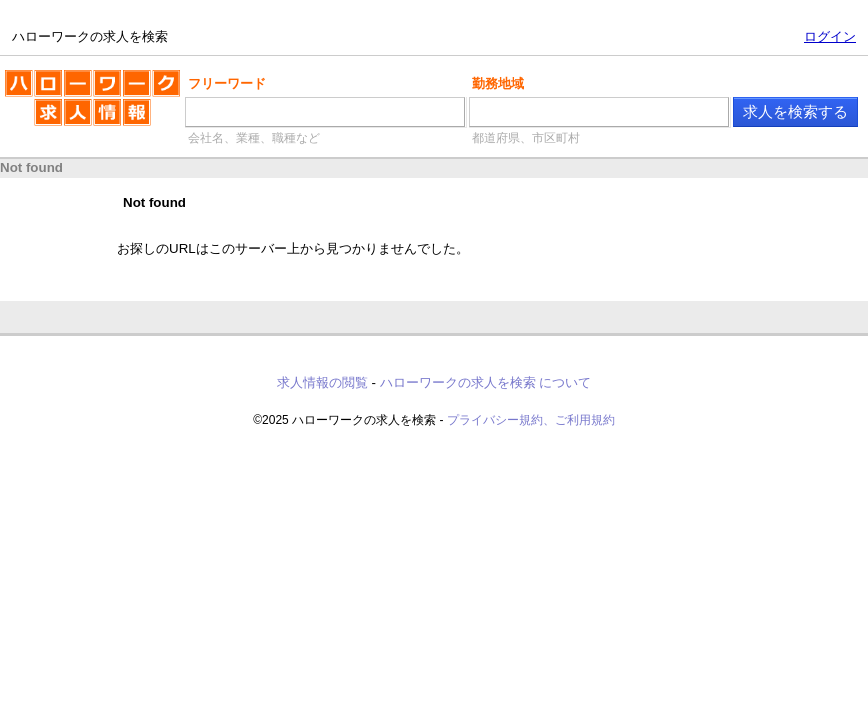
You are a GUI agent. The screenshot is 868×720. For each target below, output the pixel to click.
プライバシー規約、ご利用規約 (531, 420)
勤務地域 (498, 83)
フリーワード (227, 83)
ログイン (830, 36)
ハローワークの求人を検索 (92, 106)
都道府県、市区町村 (526, 138)
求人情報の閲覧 (322, 382)
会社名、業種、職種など (254, 138)
